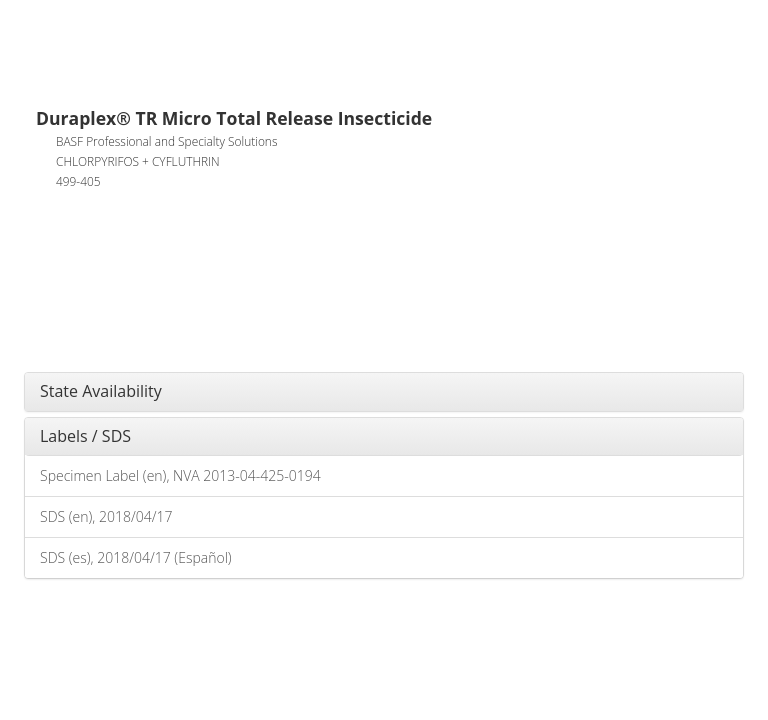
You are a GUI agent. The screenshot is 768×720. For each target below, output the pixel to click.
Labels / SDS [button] (85, 436)
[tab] (384, 392)
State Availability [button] (101, 391)
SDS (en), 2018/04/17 (106, 516)
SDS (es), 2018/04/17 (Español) (136, 557)
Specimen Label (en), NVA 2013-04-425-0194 (180, 475)
